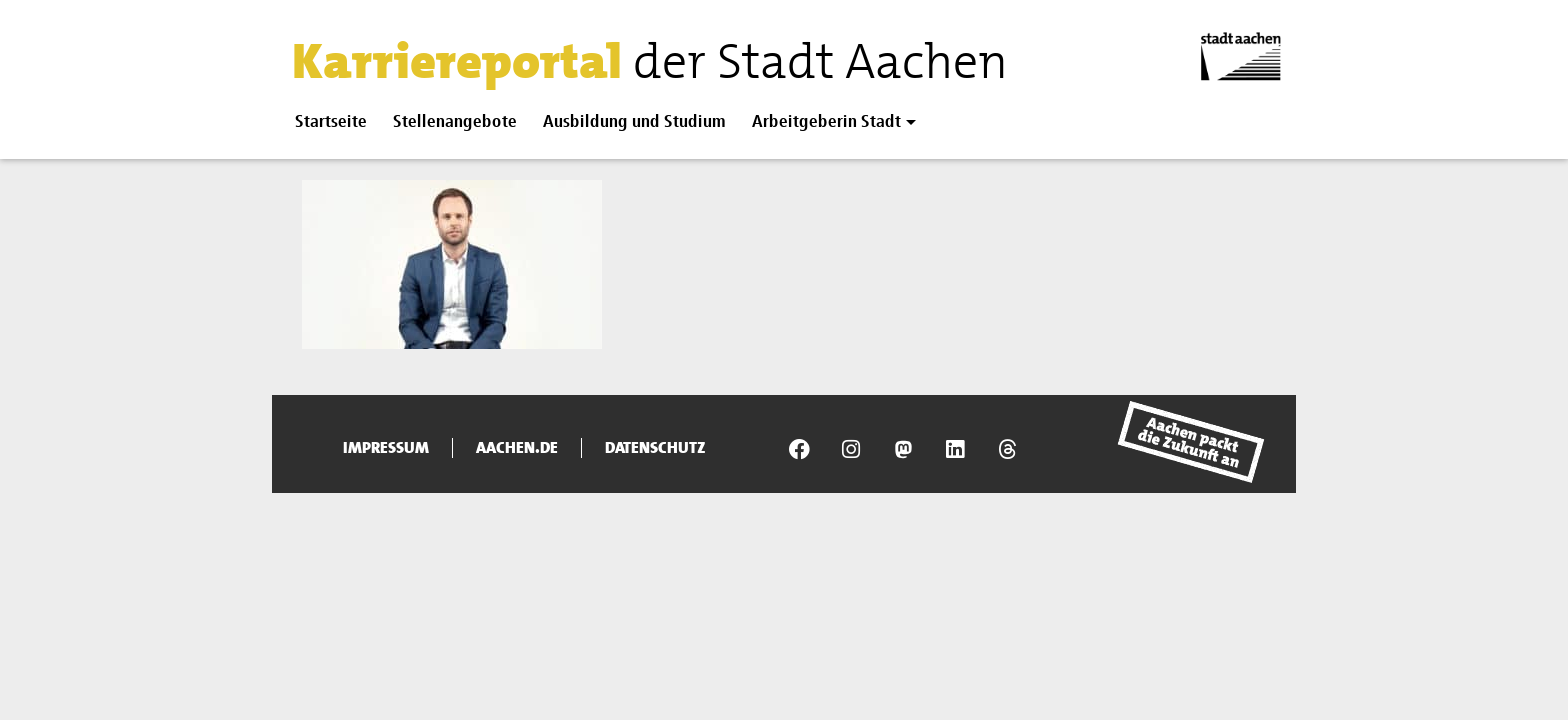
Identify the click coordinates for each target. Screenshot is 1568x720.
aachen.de (517, 448)
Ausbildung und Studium (634, 122)
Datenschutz (655, 448)
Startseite (331, 122)
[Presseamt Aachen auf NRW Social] (903, 449)
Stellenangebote (455, 122)
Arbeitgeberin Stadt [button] (826, 122)
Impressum (386, 448)
